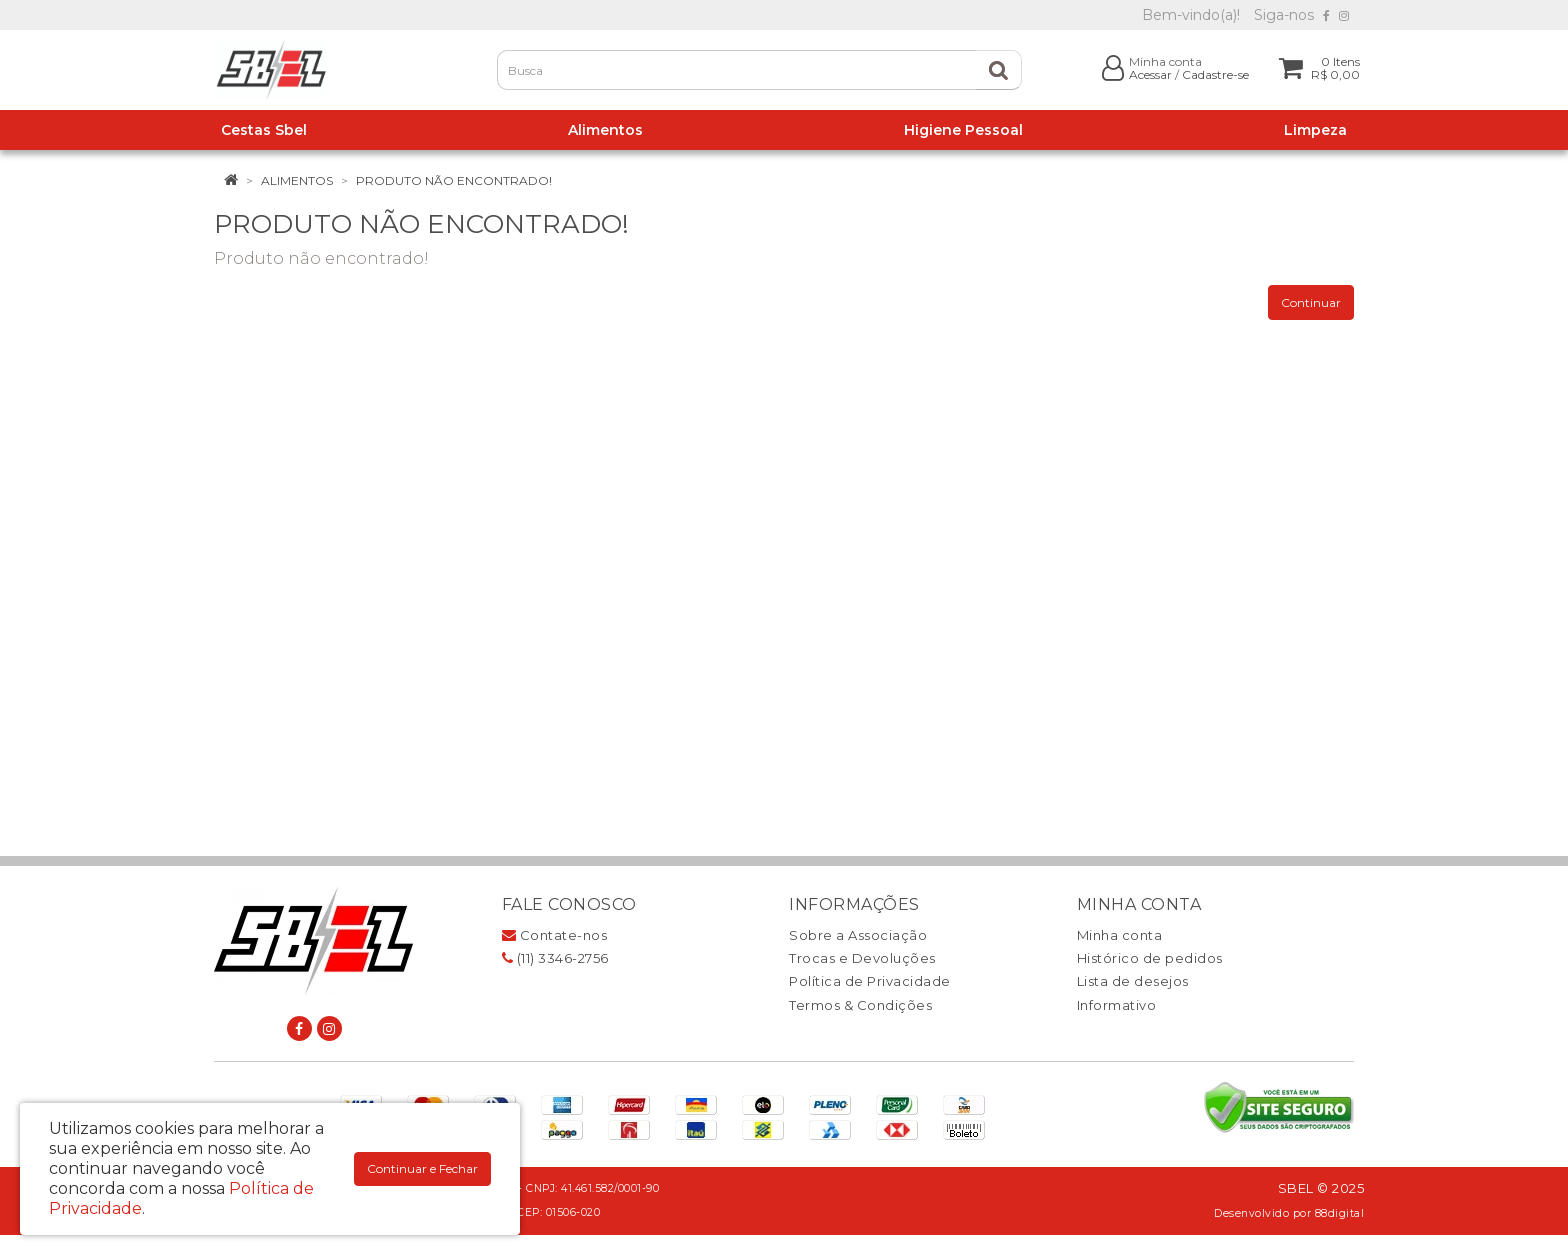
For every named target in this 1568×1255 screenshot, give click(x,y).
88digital (1340, 1213)
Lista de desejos (1133, 981)
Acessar (1150, 74)
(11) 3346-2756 (555, 958)
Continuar (1311, 302)
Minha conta (1120, 935)
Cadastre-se (1215, 74)
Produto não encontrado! (454, 180)
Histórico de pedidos (1150, 958)
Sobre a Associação (858, 935)
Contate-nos (555, 935)
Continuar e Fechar (422, 1168)
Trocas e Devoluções (862, 958)
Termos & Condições (860, 1005)
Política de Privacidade (870, 981)
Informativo (1117, 1005)
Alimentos (297, 180)
